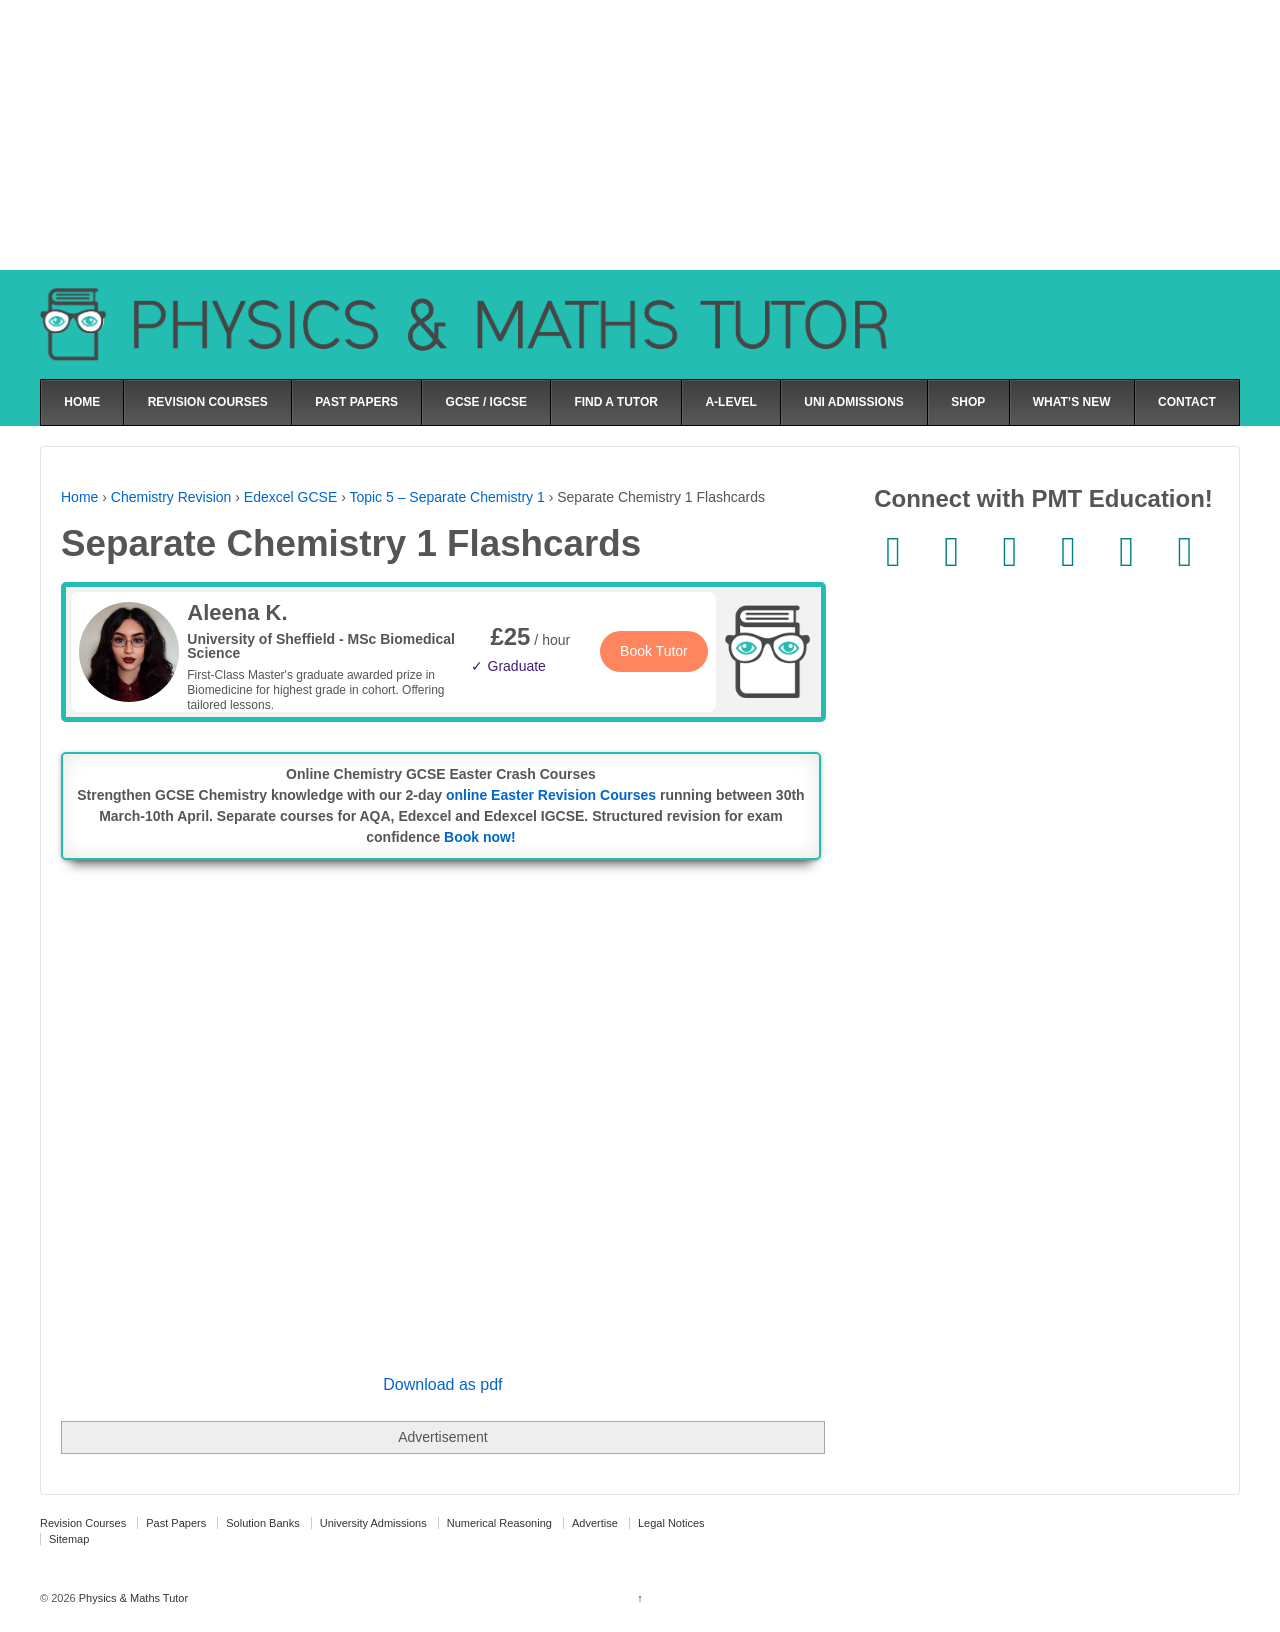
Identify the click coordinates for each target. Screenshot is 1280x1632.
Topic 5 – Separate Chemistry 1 (446, 497)
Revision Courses (83, 1523)
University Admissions (373, 1523)
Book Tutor (654, 651)
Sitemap (69, 1539)
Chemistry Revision (171, 497)
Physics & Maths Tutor (132, 1598)
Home (79, 497)
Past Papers (176, 1523)
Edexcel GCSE (290, 497)
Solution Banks (262, 1523)
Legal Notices (671, 1523)
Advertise (595, 1523)
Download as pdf (442, 1384)
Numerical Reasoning (499, 1523)
